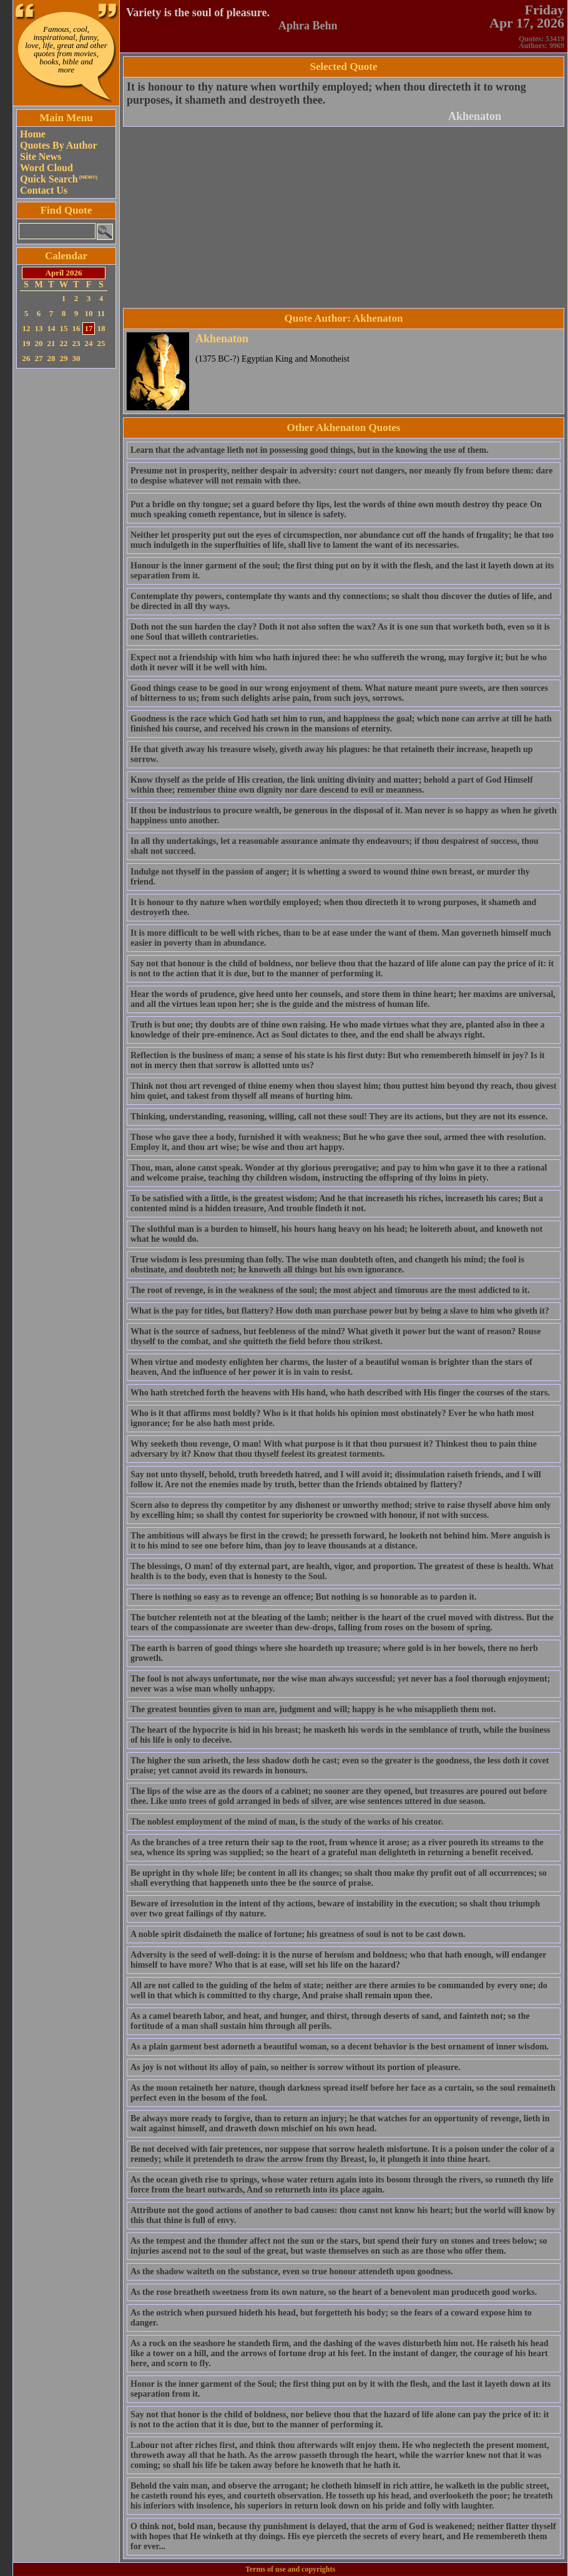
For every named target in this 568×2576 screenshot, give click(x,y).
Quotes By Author (58, 145)
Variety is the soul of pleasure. (198, 12)
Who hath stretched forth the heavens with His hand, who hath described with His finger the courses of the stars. (340, 1392)
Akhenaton (474, 116)
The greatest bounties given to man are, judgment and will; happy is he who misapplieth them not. (313, 1709)
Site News (40, 156)
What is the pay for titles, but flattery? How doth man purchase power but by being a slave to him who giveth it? (339, 1310)
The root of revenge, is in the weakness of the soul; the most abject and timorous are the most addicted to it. (329, 1290)
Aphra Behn (308, 25)
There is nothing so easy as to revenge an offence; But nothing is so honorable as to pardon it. (303, 1597)
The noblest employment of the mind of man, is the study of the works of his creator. (286, 1821)
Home (33, 134)
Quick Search (58, 179)
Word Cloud (46, 167)
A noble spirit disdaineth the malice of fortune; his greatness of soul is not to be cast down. (297, 1934)
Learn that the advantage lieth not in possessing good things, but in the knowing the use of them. (309, 450)
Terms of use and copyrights (290, 2569)
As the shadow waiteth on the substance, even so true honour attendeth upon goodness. (291, 2271)
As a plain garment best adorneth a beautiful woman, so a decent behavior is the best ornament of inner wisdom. (339, 2046)
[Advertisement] (66, 559)
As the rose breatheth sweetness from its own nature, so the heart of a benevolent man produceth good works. (333, 2292)
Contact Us (43, 190)
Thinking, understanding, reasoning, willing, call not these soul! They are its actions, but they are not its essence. (338, 1116)
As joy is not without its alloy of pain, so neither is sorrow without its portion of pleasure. (295, 2067)
